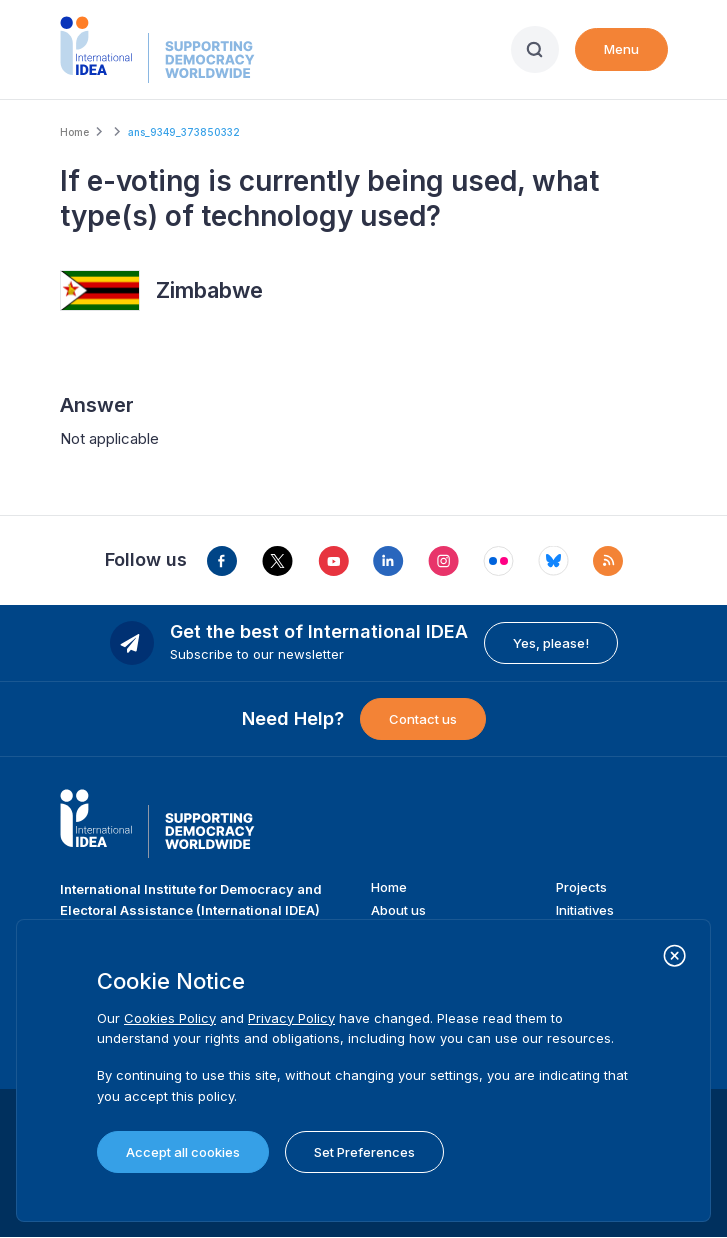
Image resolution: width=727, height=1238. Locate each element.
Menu (621, 49)
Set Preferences (364, 1152)
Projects (581, 887)
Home (74, 132)
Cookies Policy (170, 1018)
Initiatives (585, 910)
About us (398, 910)
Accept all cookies (183, 1152)
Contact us (423, 719)
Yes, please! (551, 643)
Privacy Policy (291, 1018)
